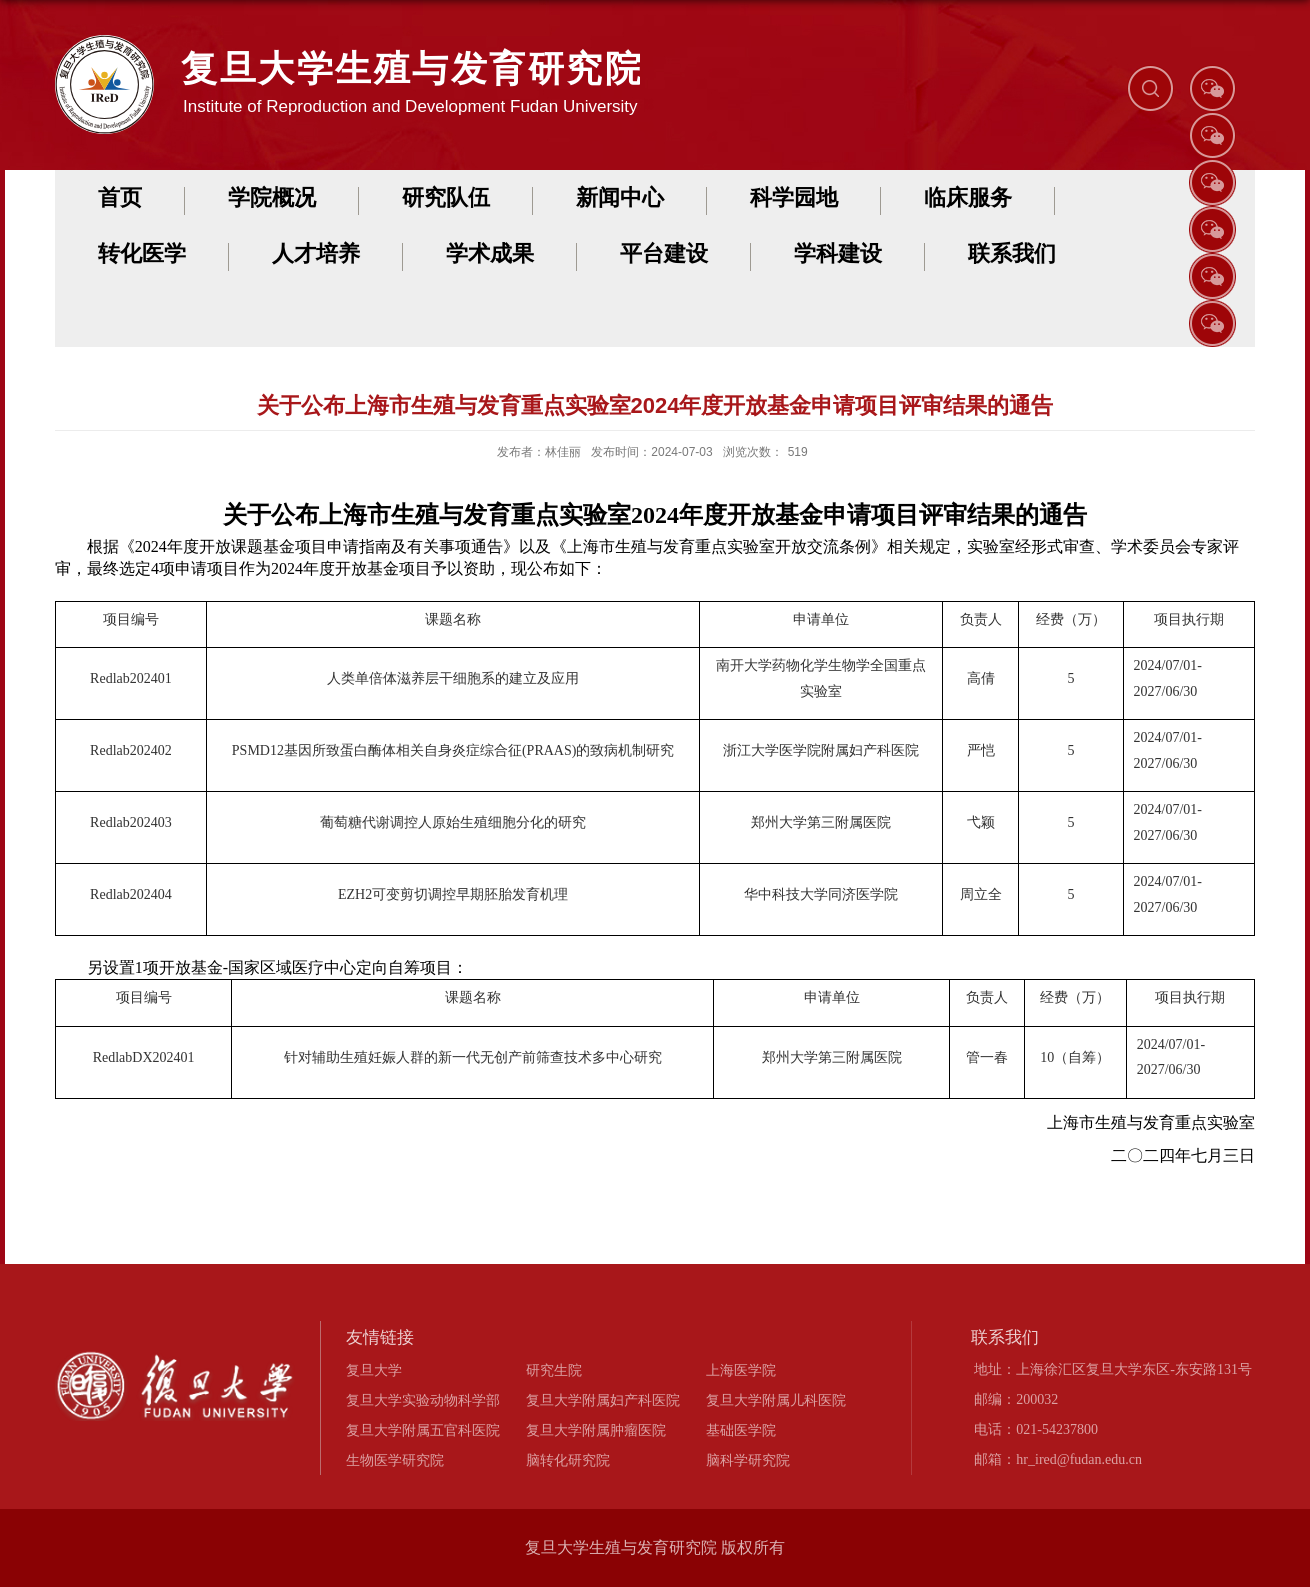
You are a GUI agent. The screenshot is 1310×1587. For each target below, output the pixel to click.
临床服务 (968, 197)
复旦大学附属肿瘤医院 (596, 1430)
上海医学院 (741, 1370)
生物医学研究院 (395, 1460)
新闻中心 (620, 197)
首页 (120, 197)
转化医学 (142, 253)
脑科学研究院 (748, 1460)
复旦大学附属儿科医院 (776, 1400)
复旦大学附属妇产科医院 (603, 1400)
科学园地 (794, 197)
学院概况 (272, 197)
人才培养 (316, 253)
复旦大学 (374, 1370)
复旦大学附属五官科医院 (423, 1430)
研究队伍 (446, 197)
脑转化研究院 (568, 1460)
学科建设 (838, 253)
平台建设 (664, 253)
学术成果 (490, 253)
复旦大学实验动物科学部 (423, 1400)
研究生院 (554, 1370)
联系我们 (1012, 253)
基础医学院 (741, 1430)
